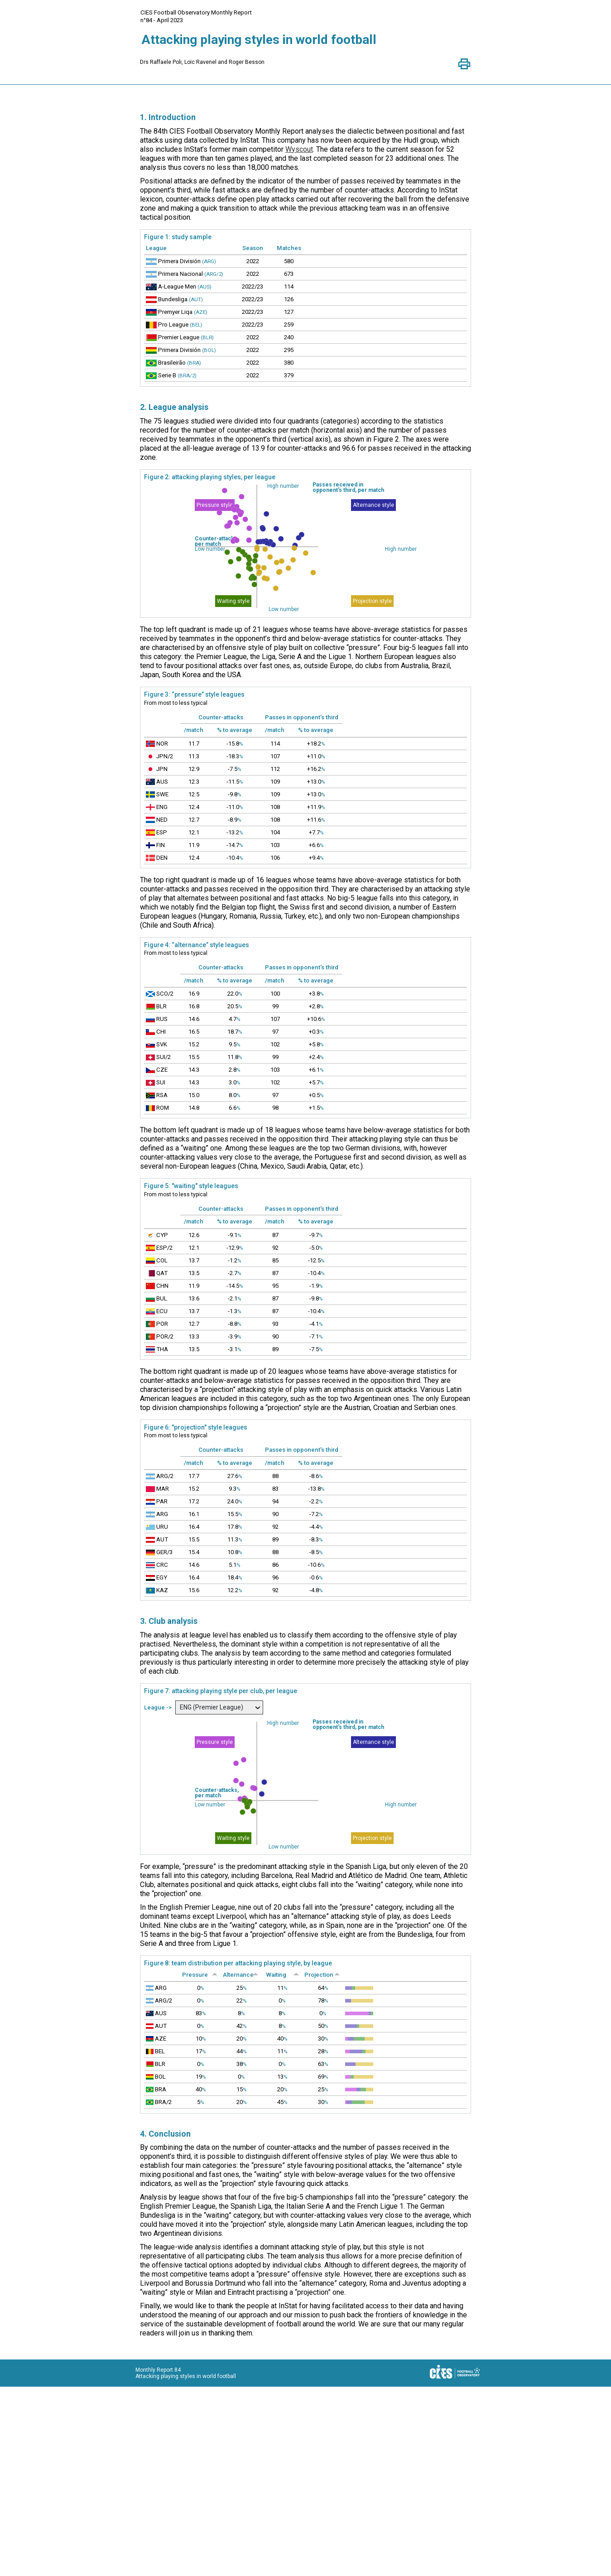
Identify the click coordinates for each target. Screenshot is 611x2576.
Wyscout (299, 149)
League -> (158, 1802)
